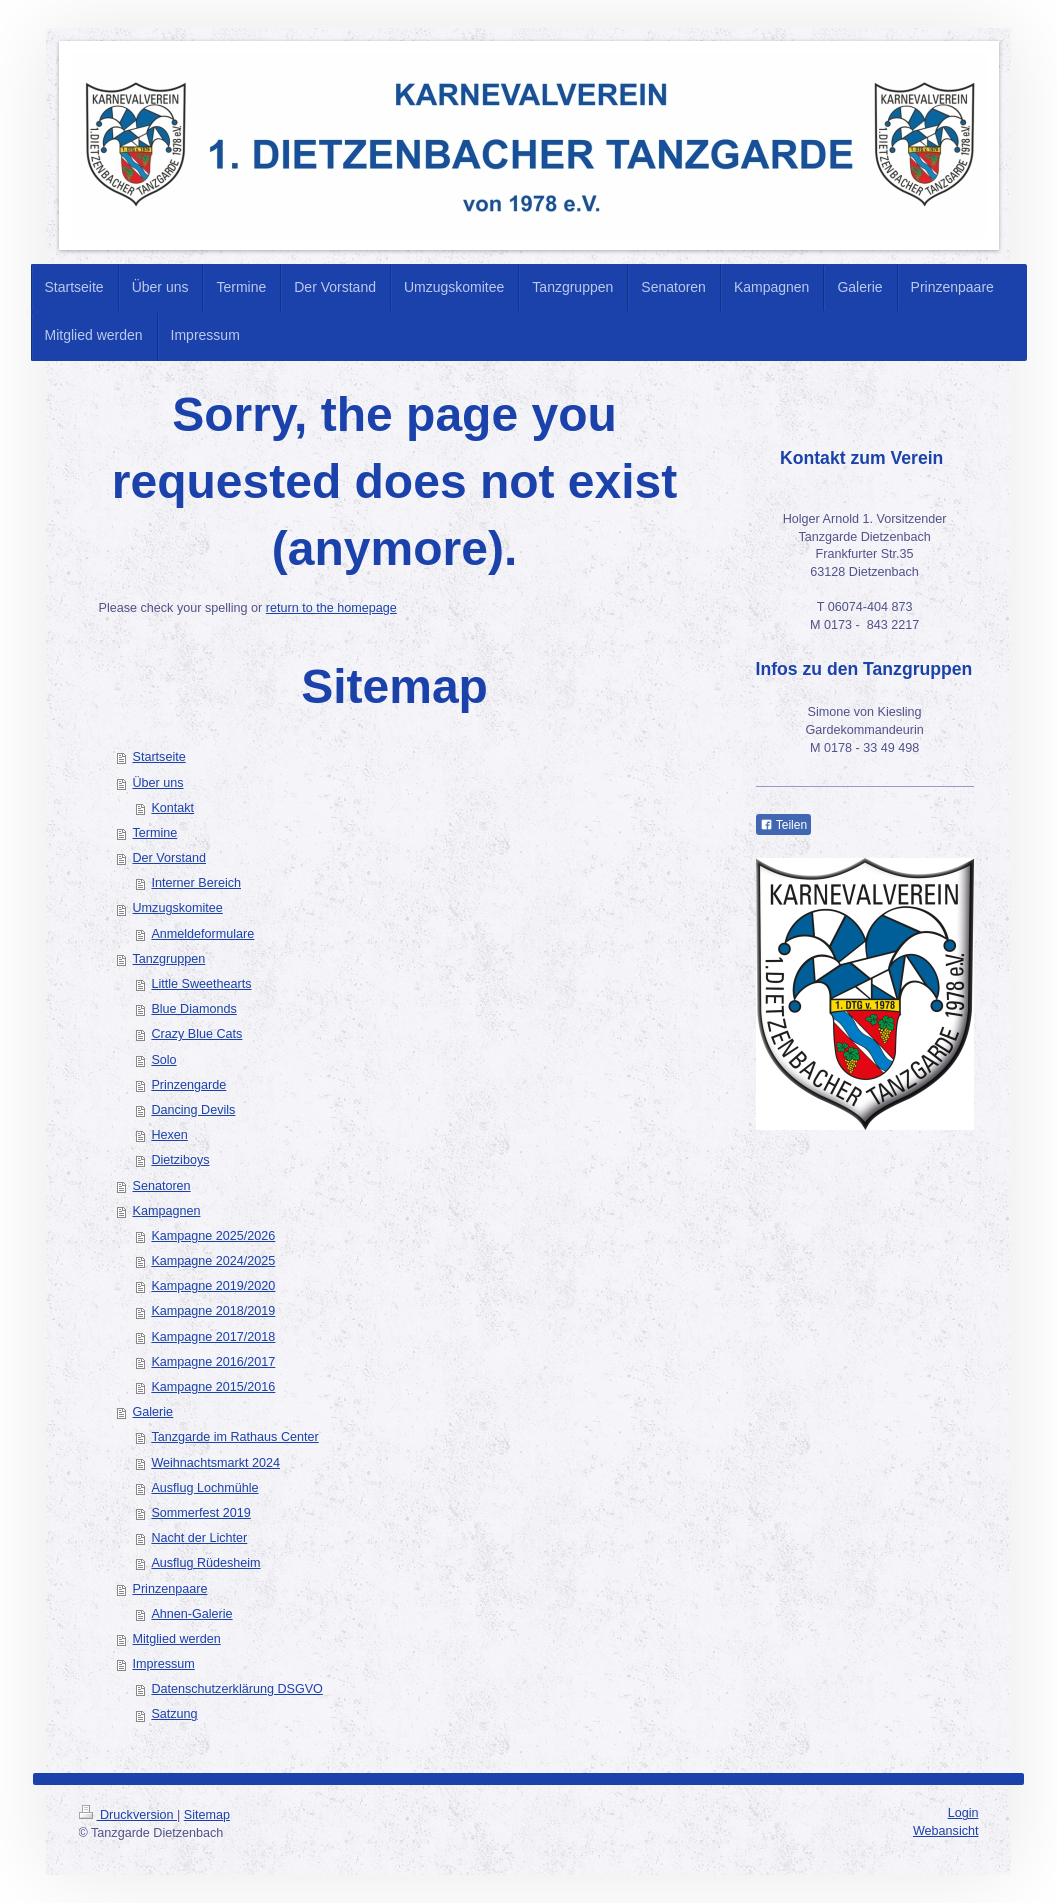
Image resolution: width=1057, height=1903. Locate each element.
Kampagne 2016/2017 (213, 1362)
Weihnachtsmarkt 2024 (215, 1463)
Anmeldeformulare (202, 934)
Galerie (153, 1412)
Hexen (169, 1135)
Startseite (159, 757)
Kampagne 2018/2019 (213, 1311)
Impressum (164, 1664)
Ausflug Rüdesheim (205, 1563)
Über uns (158, 783)
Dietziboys (180, 1160)
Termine (155, 833)
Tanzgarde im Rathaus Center (234, 1437)
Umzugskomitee (178, 908)
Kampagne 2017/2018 (213, 1337)
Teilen (783, 825)
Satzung (174, 1714)
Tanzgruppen (169, 959)
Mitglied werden (177, 1639)
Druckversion (128, 1815)
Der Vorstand (170, 858)
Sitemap (207, 1815)
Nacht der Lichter (199, 1538)
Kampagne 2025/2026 (213, 1236)
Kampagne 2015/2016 (213, 1387)
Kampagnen (167, 1211)
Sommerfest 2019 (200, 1513)
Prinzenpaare (170, 1589)
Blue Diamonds (193, 1009)
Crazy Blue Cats (196, 1034)
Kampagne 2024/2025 (213, 1261)
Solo (163, 1060)
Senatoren (162, 1186)
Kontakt (172, 808)
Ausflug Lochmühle (204, 1488)
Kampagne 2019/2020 (213, 1286)
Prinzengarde (188, 1085)
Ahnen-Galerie (191, 1614)
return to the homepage (331, 608)
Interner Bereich (196, 883)
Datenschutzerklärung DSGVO (237, 1689)
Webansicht (946, 1831)
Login (963, 1813)
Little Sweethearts (201, 984)
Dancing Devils (193, 1110)
